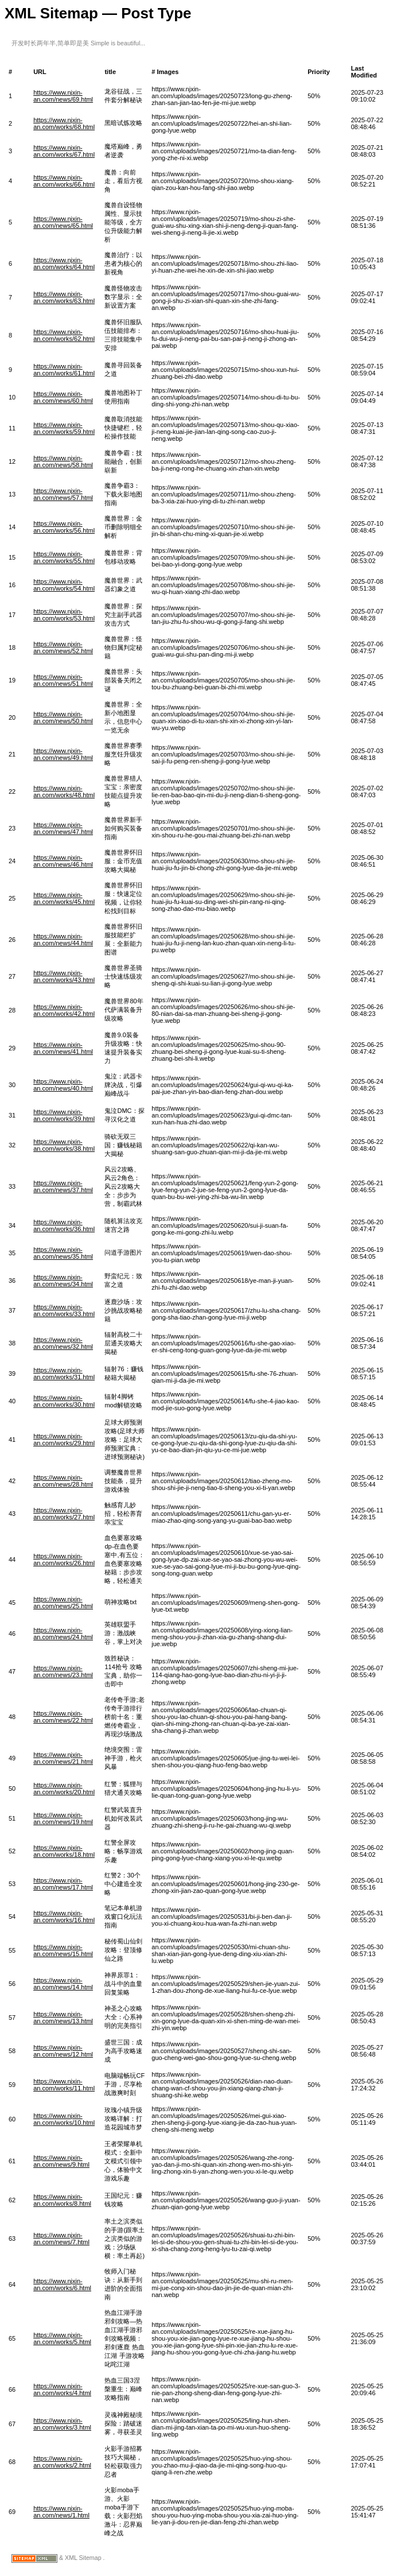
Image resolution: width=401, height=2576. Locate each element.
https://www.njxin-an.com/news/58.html (63, 461)
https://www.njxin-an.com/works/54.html (64, 585)
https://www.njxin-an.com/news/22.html (63, 1717)
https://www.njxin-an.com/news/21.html (63, 1758)
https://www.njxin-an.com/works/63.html (64, 297)
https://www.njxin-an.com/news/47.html (63, 828)
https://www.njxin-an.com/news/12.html (63, 2051)
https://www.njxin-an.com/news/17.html (63, 1884)
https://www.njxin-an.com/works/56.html (64, 527)
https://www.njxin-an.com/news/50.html (63, 717)
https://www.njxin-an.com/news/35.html (63, 1253)
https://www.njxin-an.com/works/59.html (64, 428)
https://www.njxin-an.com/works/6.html (62, 2284)
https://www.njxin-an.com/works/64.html (64, 263)
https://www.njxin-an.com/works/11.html (64, 2085)
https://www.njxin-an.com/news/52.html (63, 647)
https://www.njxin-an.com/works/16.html (64, 1916)
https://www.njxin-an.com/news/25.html (63, 1602)
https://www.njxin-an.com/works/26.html (64, 1559)
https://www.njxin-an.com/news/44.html (63, 939)
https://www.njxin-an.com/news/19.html (63, 1818)
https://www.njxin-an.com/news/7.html (61, 2238)
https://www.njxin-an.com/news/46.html (63, 861)
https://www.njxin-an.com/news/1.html (61, 2512)
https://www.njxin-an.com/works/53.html (64, 615)
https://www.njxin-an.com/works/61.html (64, 370)
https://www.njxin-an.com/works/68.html (64, 123)
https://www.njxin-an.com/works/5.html (62, 2338)
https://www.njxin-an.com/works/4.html (62, 2389)
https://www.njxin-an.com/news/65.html (63, 222)
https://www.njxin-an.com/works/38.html (64, 1145)
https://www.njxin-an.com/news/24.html (63, 1633)
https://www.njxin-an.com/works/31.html (64, 1373)
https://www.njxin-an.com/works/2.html (62, 2462)
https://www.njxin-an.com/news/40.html (63, 1085)
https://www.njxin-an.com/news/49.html (63, 754)
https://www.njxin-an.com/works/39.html (64, 1115)
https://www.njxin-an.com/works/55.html (64, 557)
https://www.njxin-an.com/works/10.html (64, 2119)
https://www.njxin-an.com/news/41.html (63, 1048)
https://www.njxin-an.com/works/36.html (64, 1225)
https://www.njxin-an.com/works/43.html (64, 976)
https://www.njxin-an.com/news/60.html (63, 397)
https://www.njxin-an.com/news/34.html (63, 1280)
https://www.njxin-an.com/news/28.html (63, 1481)
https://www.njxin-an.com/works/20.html (64, 1788)
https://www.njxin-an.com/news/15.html (63, 1950)
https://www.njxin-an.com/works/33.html (64, 1310)
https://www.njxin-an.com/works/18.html (64, 1851)
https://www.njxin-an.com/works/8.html (62, 2200)
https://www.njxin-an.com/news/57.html (63, 494)
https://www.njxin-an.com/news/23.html (63, 1671)
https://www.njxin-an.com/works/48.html (64, 791)
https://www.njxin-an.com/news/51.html (63, 680)
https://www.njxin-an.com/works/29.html (64, 1439)
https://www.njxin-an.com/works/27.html (64, 1513)
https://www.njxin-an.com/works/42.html (64, 1010)
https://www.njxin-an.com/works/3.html (62, 2424)
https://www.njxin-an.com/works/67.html (64, 151)
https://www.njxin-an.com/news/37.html (63, 1186)
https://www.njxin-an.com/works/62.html (64, 335)
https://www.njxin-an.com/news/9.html (61, 2161)
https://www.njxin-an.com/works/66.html (64, 181)
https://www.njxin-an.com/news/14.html (63, 1984)
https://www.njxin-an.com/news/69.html (63, 96)
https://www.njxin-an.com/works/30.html (64, 1401)
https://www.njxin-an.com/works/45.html (64, 898)
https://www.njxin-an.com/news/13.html (63, 2017)
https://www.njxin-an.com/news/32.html (63, 1343)
